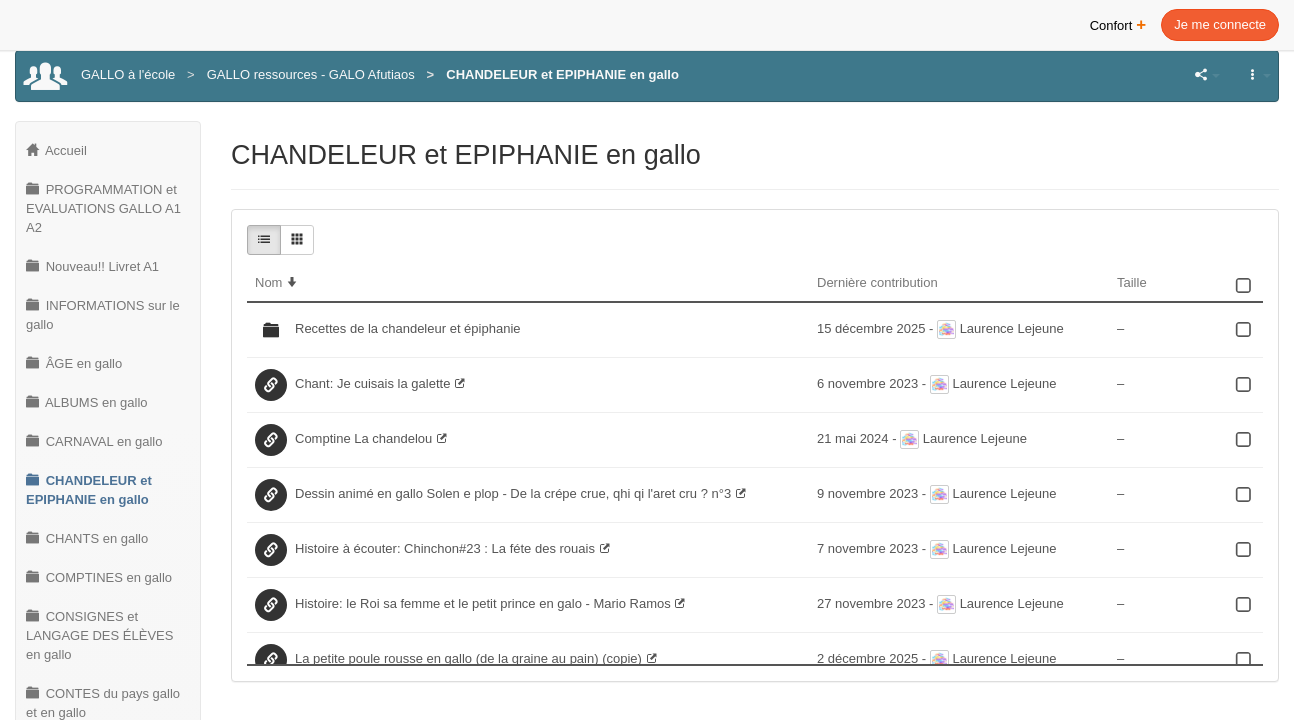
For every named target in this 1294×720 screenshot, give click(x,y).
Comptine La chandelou (363, 438)
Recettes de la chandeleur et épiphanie (408, 328)
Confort (1118, 23)
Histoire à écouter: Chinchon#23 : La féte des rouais (445, 548)
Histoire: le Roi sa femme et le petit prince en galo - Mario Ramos (483, 603)
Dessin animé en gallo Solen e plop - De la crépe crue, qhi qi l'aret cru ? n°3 (513, 493)
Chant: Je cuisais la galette (372, 383)
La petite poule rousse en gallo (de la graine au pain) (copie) (468, 658)
